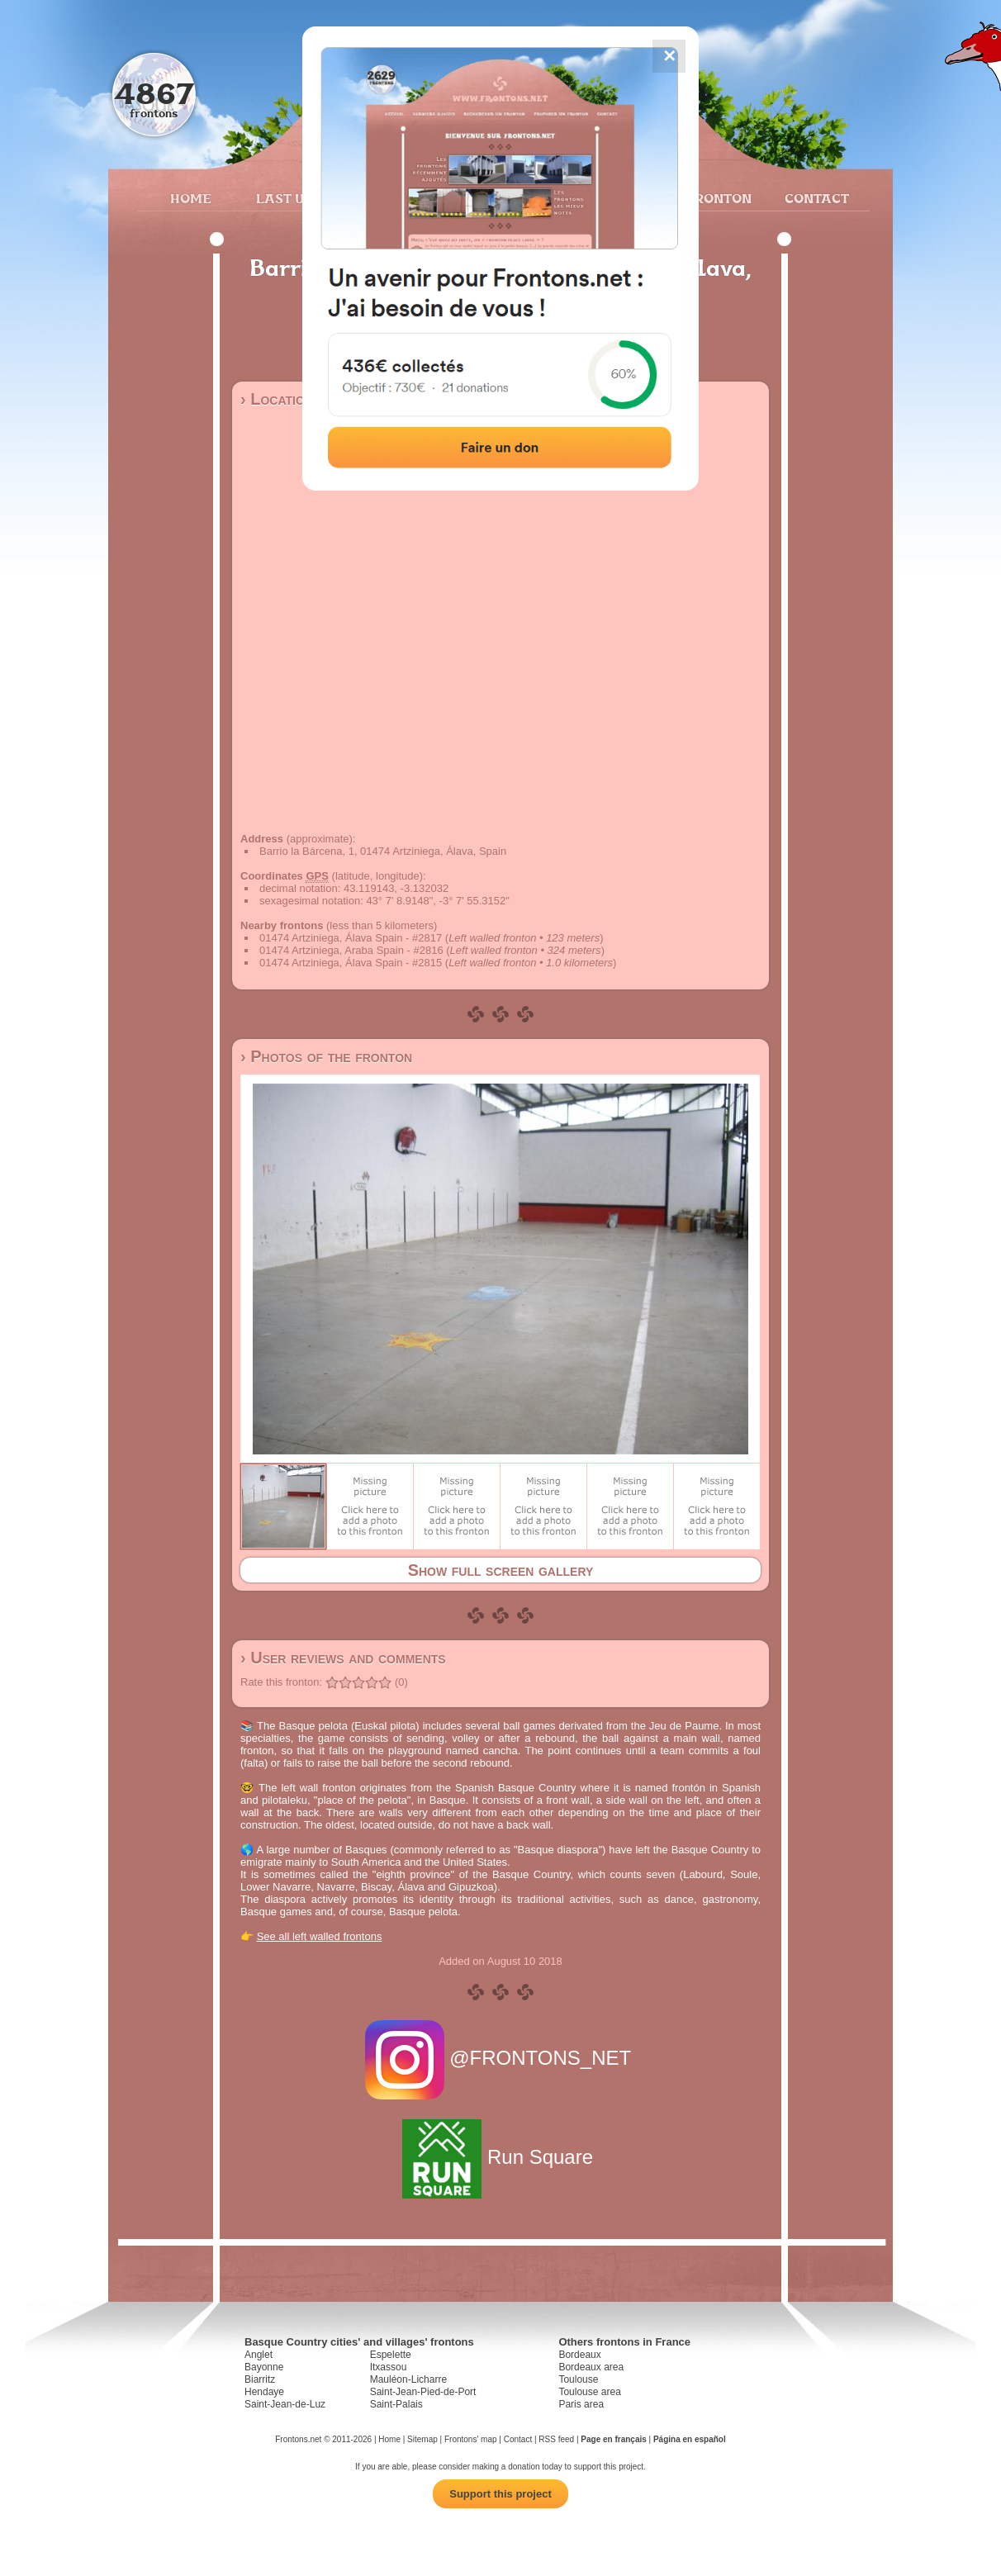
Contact (815, 198)
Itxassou (388, 2367)
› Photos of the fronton (326, 1056)
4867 (154, 93)
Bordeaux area (591, 2367)
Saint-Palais (396, 2404)
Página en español (689, 2439)
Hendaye (264, 2392)
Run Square (500, 2157)
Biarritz (259, 2379)
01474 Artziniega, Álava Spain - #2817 (350, 938)
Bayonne (263, 2367)
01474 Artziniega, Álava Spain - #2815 (350, 962)
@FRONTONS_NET (501, 2058)
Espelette (390, 2354)
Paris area (581, 2404)
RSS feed (556, 2439)
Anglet (258, 2354)
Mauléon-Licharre (408, 2379)
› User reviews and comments (343, 1658)
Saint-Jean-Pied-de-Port (423, 2392)
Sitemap (422, 2439)
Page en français (613, 2439)
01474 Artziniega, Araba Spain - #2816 (351, 950)
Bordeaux (579, 2354)
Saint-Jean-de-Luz (284, 2404)
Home (190, 198)
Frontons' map (470, 2439)
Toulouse (578, 2379)
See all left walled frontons (319, 1936)
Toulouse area (589, 2392)
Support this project (500, 2494)
